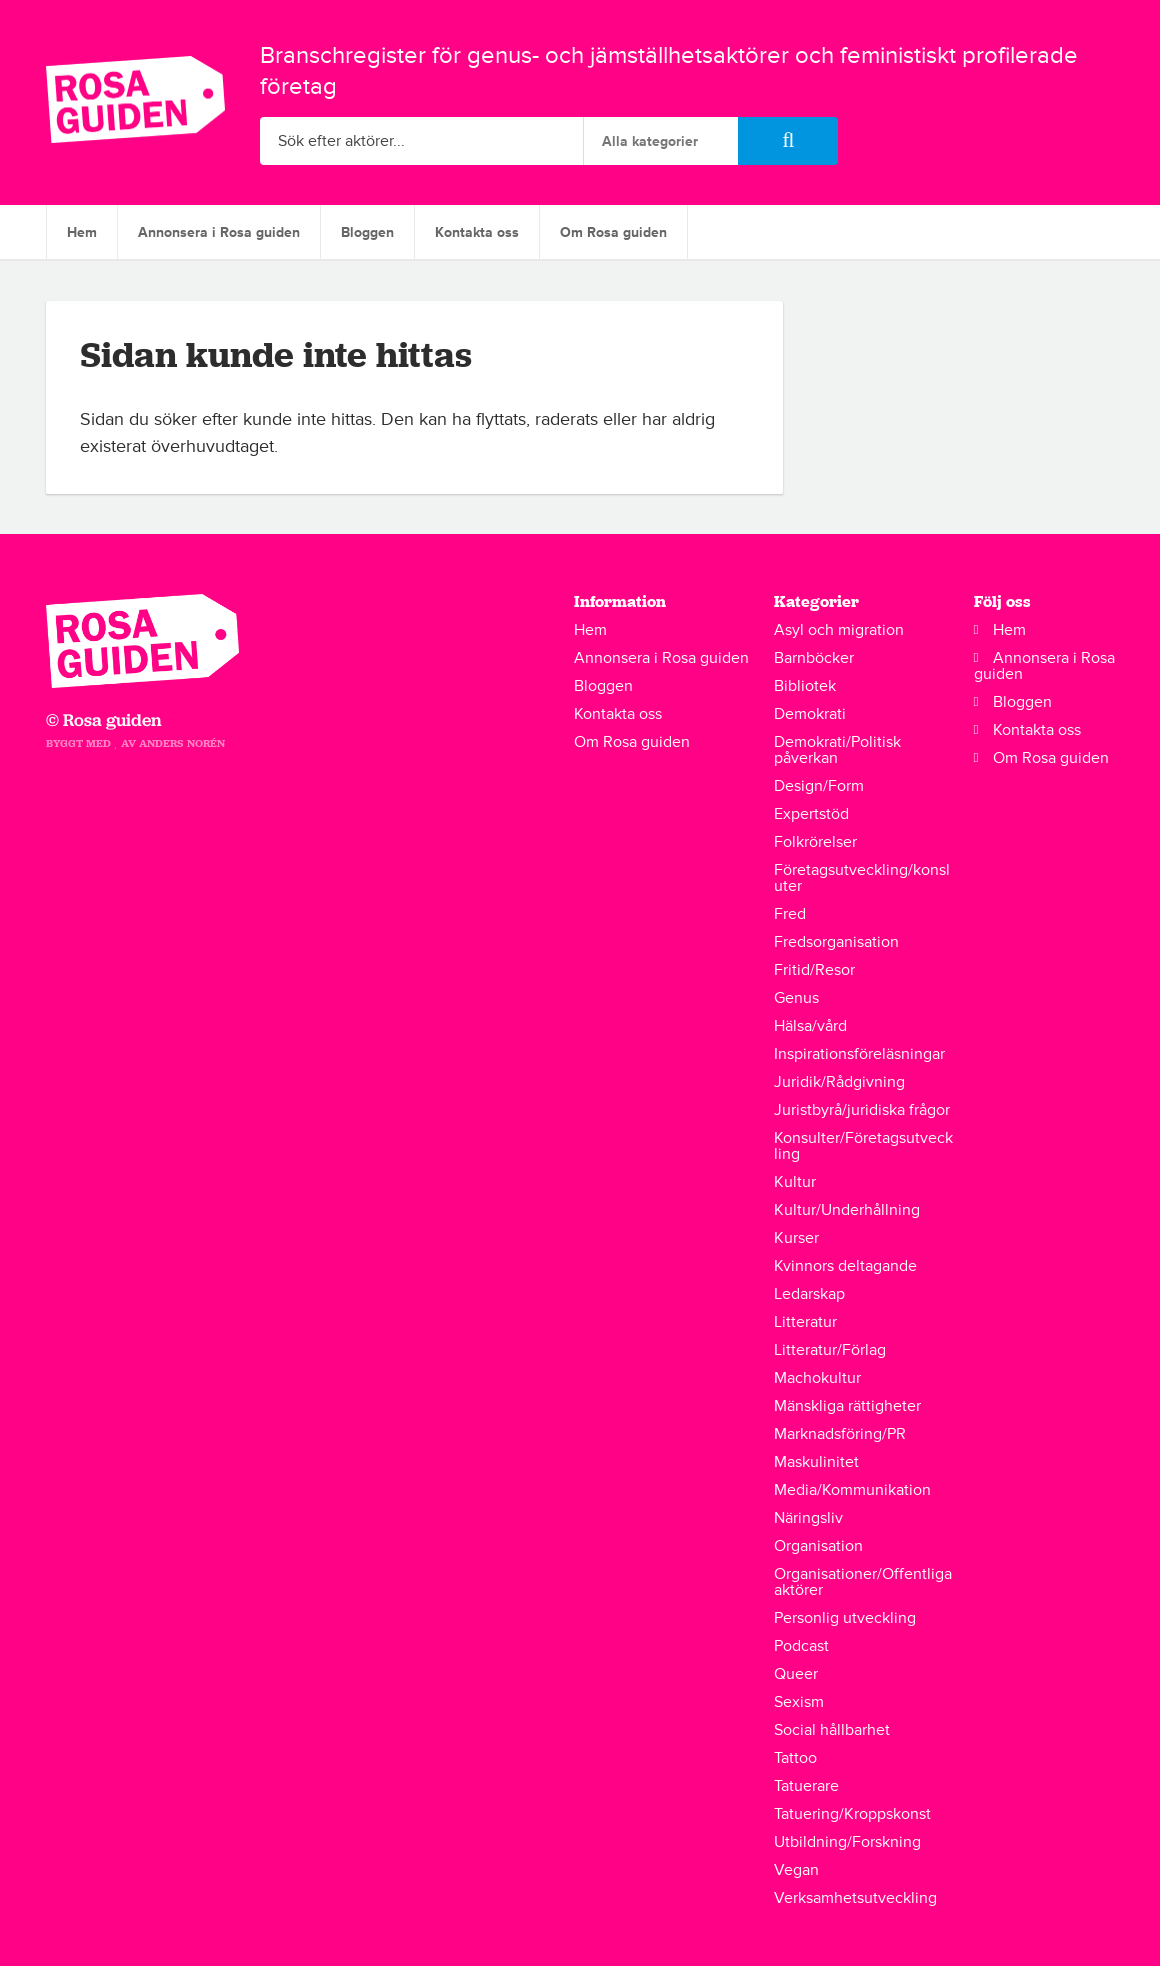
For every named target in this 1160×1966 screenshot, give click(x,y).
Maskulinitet (816, 1462)
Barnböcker (814, 658)
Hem (82, 232)
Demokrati (810, 714)
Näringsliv (808, 1518)
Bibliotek (805, 686)
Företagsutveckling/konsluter (862, 878)
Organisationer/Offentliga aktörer (863, 1582)
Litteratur (805, 1322)
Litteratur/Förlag (830, 1350)
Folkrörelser (815, 842)
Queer (796, 1674)
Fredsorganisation (836, 942)
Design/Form (819, 786)
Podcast (801, 1646)
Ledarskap (809, 1294)
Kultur (795, 1182)
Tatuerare (806, 1786)
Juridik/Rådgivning (839, 1082)
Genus (796, 998)
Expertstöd (811, 814)
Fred (790, 914)
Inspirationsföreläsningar (859, 1054)
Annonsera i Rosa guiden (219, 232)
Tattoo (795, 1758)
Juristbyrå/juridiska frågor (862, 1110)
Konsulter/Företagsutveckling (863, 1146)
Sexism (799, 1702)
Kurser (796, 1238)
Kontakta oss (477, 232)
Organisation (818, 1546)
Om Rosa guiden (613, 232)
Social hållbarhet (832, 1730)
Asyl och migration (839, 630)
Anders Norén (182, 743)
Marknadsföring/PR (840, 1434)
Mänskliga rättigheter (847, 1406)
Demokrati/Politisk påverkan (837, 750)
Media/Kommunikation (852, 1490)
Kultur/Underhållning (847, 1210)
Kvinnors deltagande (845, 1266)
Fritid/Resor (814, 970)
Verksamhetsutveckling (855, 1898)
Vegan (796, 1870)
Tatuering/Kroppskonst (852, 1814)
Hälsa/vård (810, 1026)
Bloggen (367, 232)
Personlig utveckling (845, 1618)
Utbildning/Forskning (847, 1842)
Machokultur (817, 1378)
